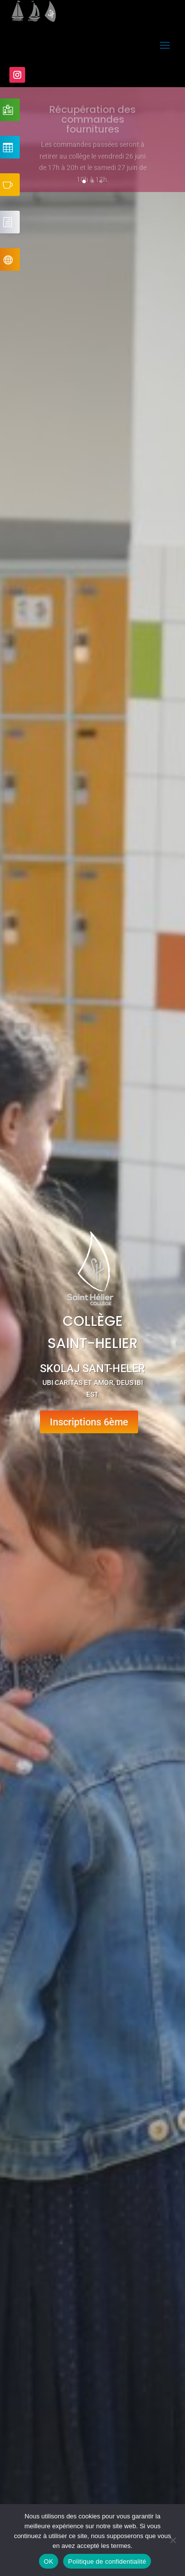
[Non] (173, 2540)
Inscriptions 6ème (89, 1422)
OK (48, 2561)
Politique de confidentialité (107, 2561)
